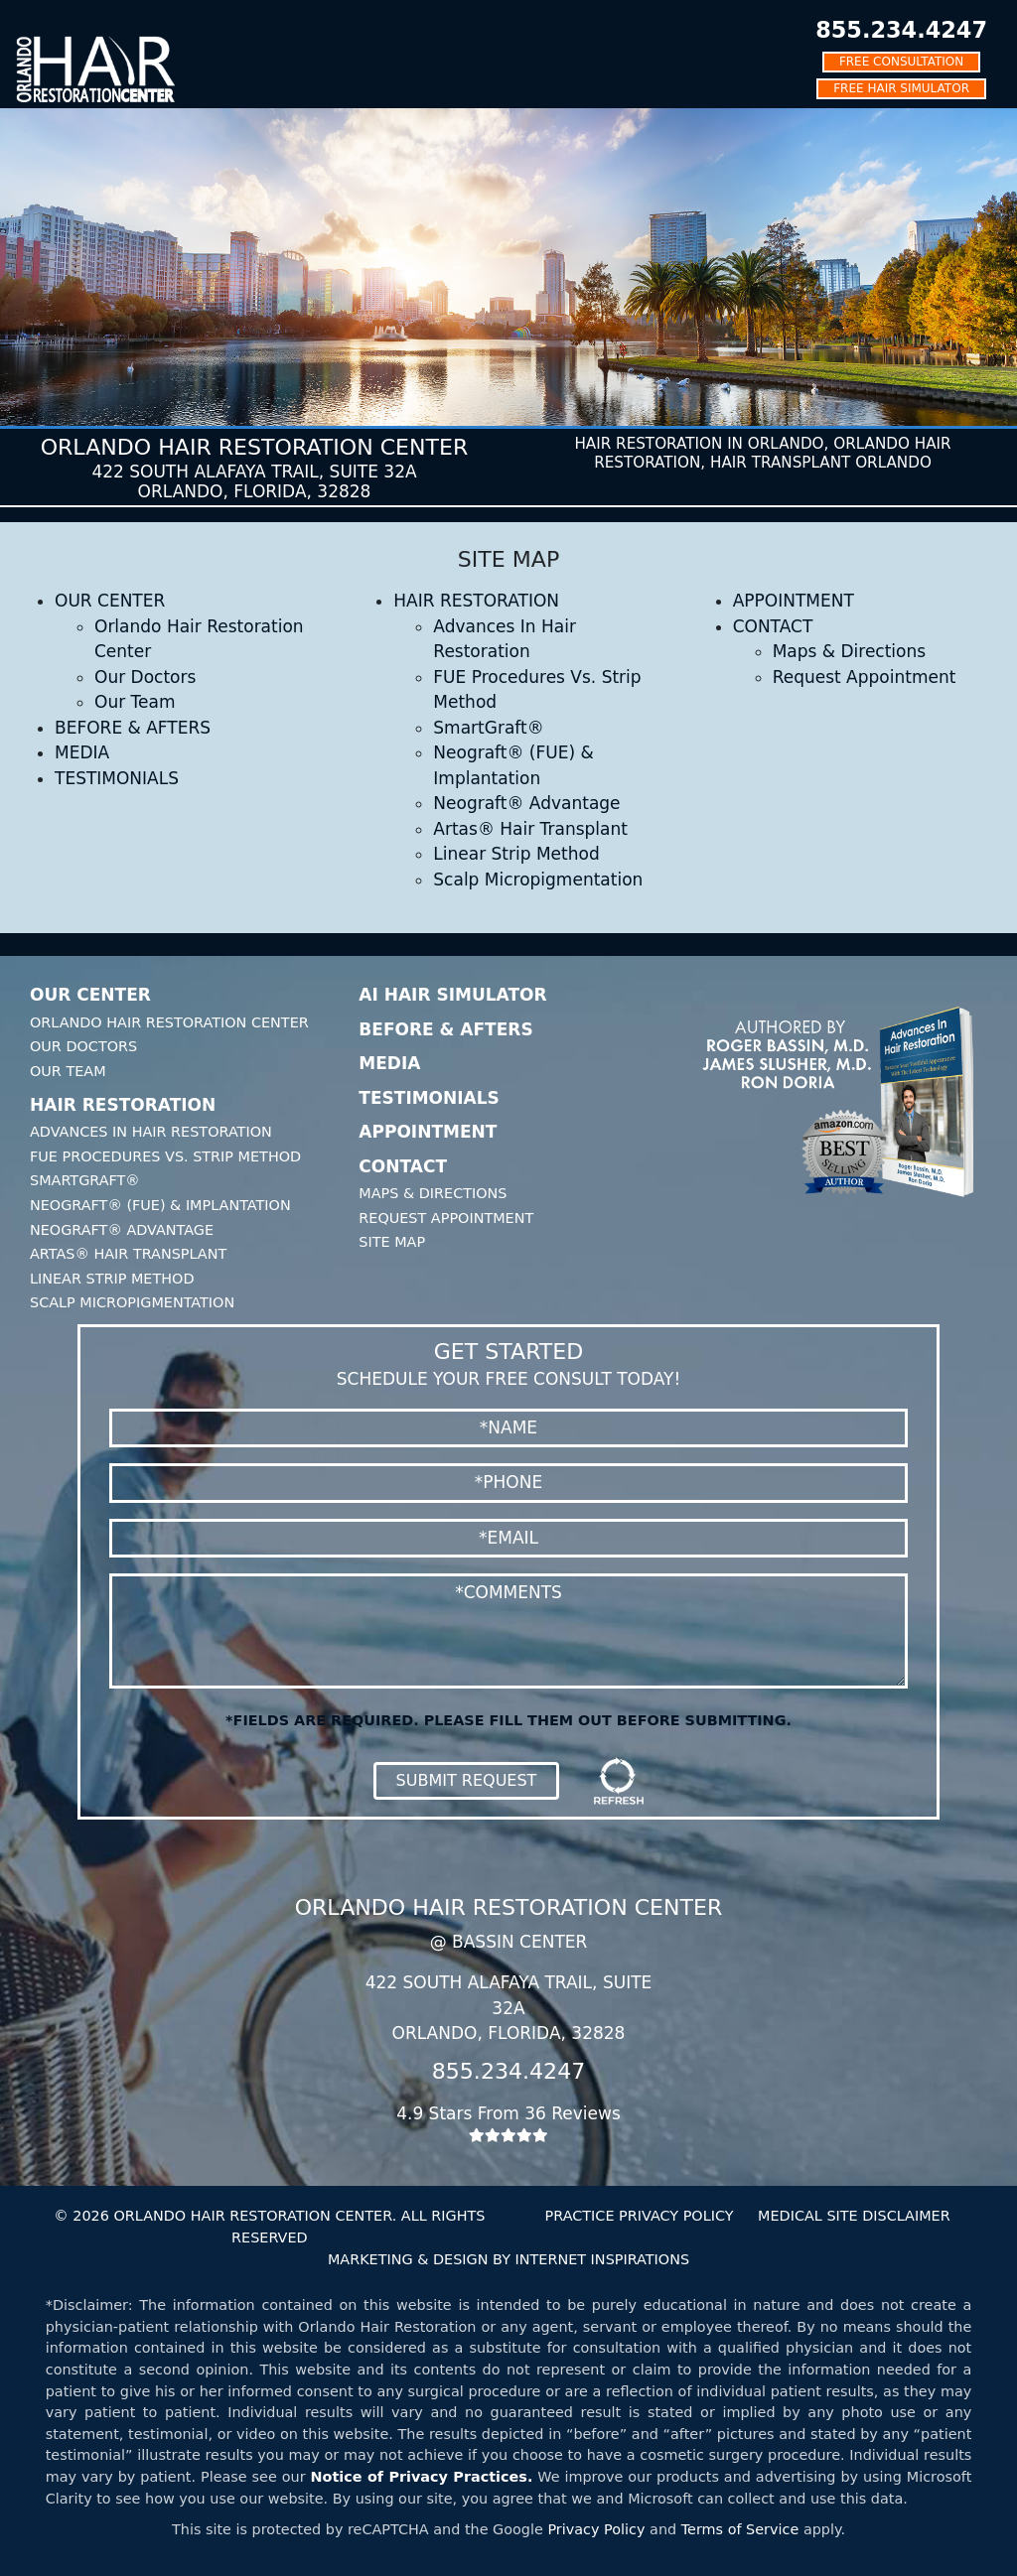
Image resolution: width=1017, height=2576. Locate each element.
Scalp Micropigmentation (538, 879)
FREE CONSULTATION (901, 61)
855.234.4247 (901, 30)
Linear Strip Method (516, 854)
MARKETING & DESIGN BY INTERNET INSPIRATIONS (508, 2259)
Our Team (134, 702)
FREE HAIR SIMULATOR (901, 88)
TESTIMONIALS (117, 778)
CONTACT (773, 626)
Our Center (90, 995)
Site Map (392, 1242)
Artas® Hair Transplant (530, 829)
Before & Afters (445, 1029)
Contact (403, 1166)
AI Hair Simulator (452, 995)
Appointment (428, 1132)
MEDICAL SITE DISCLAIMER (854, 2216)
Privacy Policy (596, 2529)
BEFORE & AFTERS (133, 728)
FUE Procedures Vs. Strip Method (165, 1156)
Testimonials (429, 1098)
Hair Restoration (123, 1105)
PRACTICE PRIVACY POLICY (639, 2216)
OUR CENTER (110, 600)
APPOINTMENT (793, 600)
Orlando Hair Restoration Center (169, 1022)
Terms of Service (740, 2529)
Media (389, 1063)
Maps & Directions (849, 651)
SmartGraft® (488, 728)
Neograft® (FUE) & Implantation (160, 1205)
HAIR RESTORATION (476, 600)
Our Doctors (145, 677)
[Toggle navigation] (29, 14)
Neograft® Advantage (526, 803)
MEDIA (82, 752)
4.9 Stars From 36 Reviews (508, 2123)
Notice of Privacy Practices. (422, 2477)
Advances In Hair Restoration (151, 1132)
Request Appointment (864, 677)
